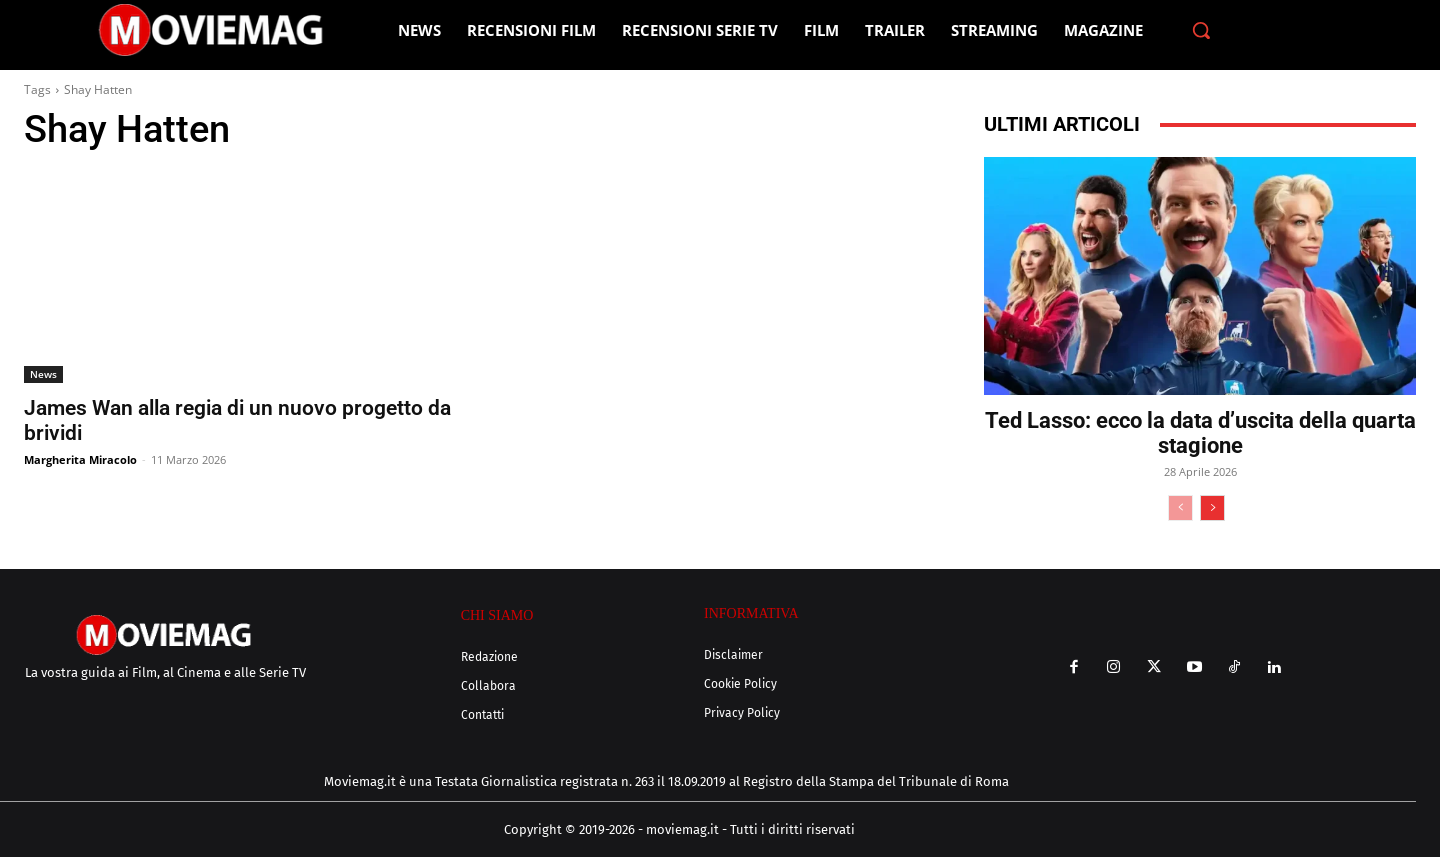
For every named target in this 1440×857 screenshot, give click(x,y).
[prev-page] (1180, 508)
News (43, 374)
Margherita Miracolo (80, 459)
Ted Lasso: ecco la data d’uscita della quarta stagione (1200, 433)
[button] (1201, 30)
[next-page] (1212, 508)
